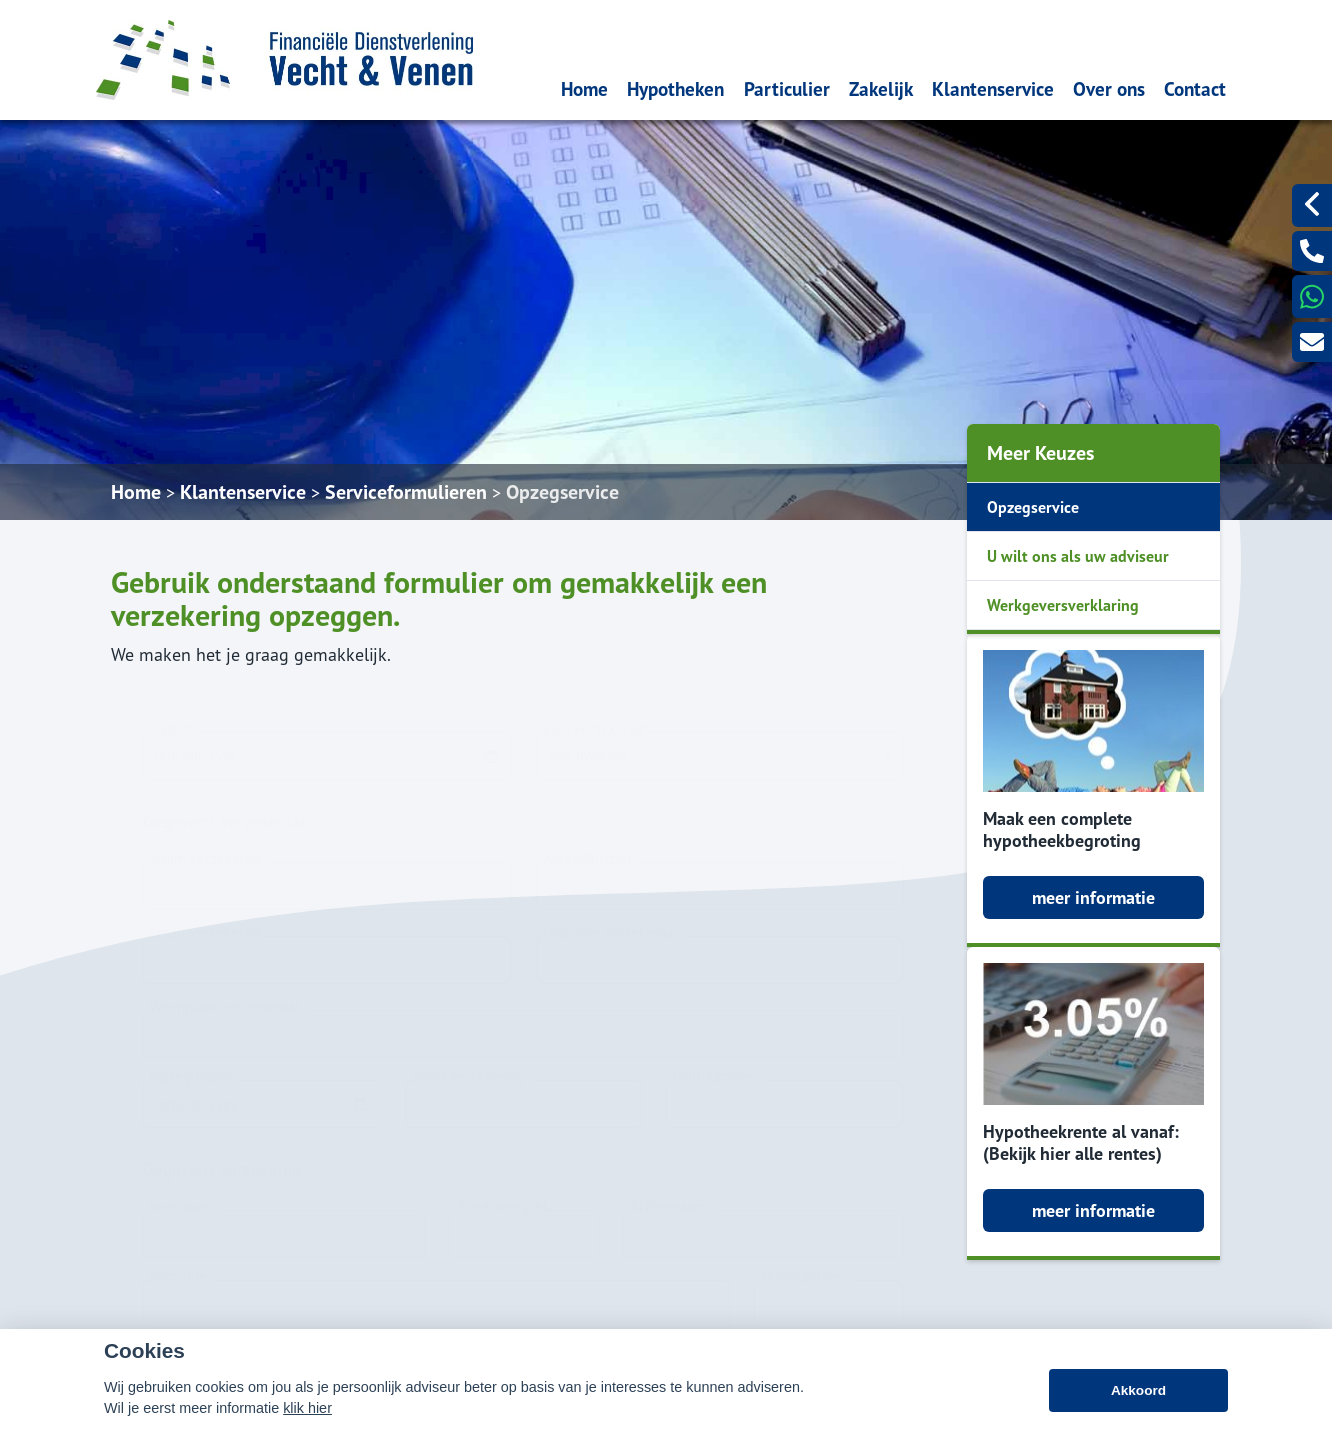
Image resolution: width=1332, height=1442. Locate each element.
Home (584, 88)
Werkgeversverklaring (1063, 605)
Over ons (1109, 88)
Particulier (787, 88)
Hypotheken (675, 88)
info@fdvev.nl (928, 1253)
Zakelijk (881, 88)
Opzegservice (562, 492)
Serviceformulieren (406, 492)
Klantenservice (993, 88)
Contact (1195, 88)
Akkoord (1138, 1412)
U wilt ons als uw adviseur (1078, 556)
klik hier (307, 1430)
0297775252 (926, 1225)
